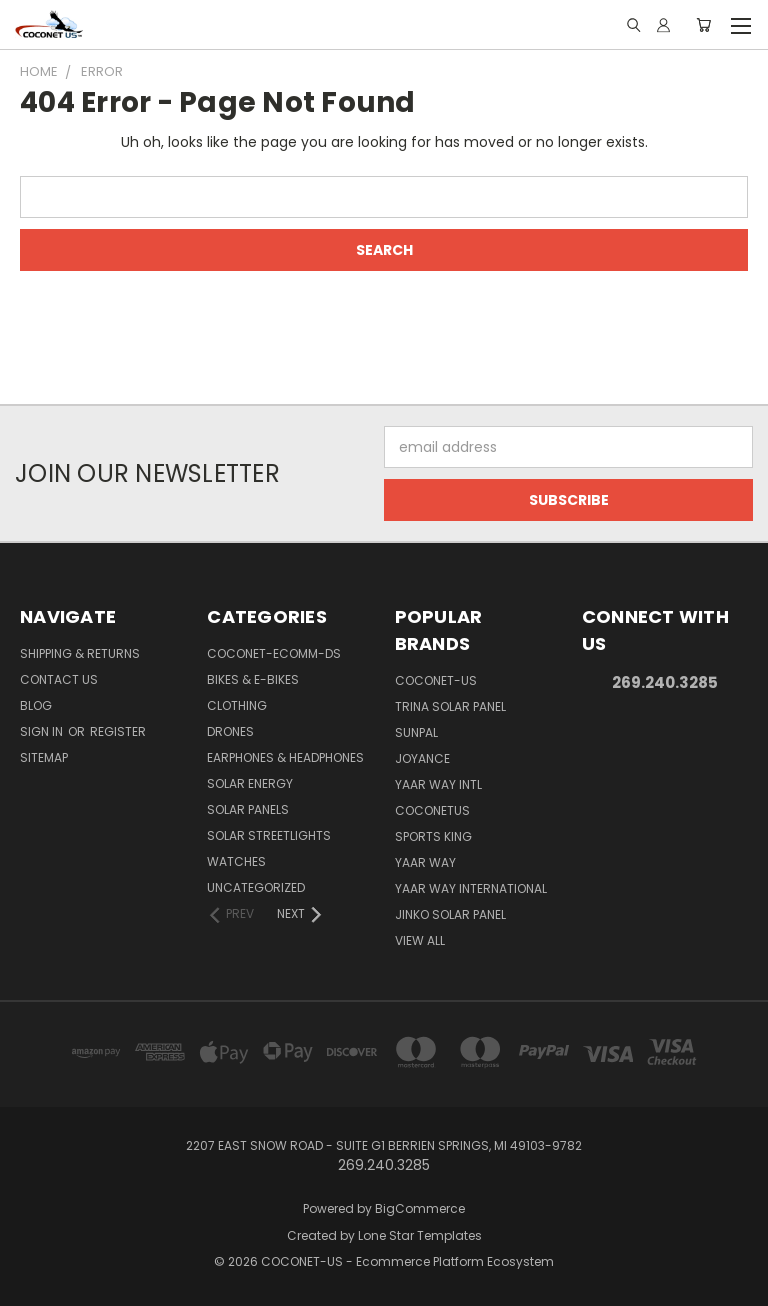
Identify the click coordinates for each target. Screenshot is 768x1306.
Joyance (422, 758)
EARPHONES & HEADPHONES (285, 757)
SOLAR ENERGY (250, 783)
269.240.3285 (665, 682)
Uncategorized (256, 887)
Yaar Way (425, 862)
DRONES (230, 731)
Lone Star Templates (420, 1235)
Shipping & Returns (80, 653)
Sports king (433, 836)
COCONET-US (436, 680)
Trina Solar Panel (450, 706)
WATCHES (236, 861)
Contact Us (59, 679)
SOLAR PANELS (248, 809)
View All (420, 940)
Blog (36, 705)
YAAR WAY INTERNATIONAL (471, 888)
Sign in (43, 731)
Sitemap (44, 757)
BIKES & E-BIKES (253, 679)
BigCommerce (420, 1208)
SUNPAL (416, 732)
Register (118, 731)
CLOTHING (237, 705)
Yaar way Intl (438, 784)
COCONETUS (432, 810)
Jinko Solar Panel (450, 914)
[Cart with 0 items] (703, 25)
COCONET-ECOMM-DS (274, 653)
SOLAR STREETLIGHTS (269, 835)
